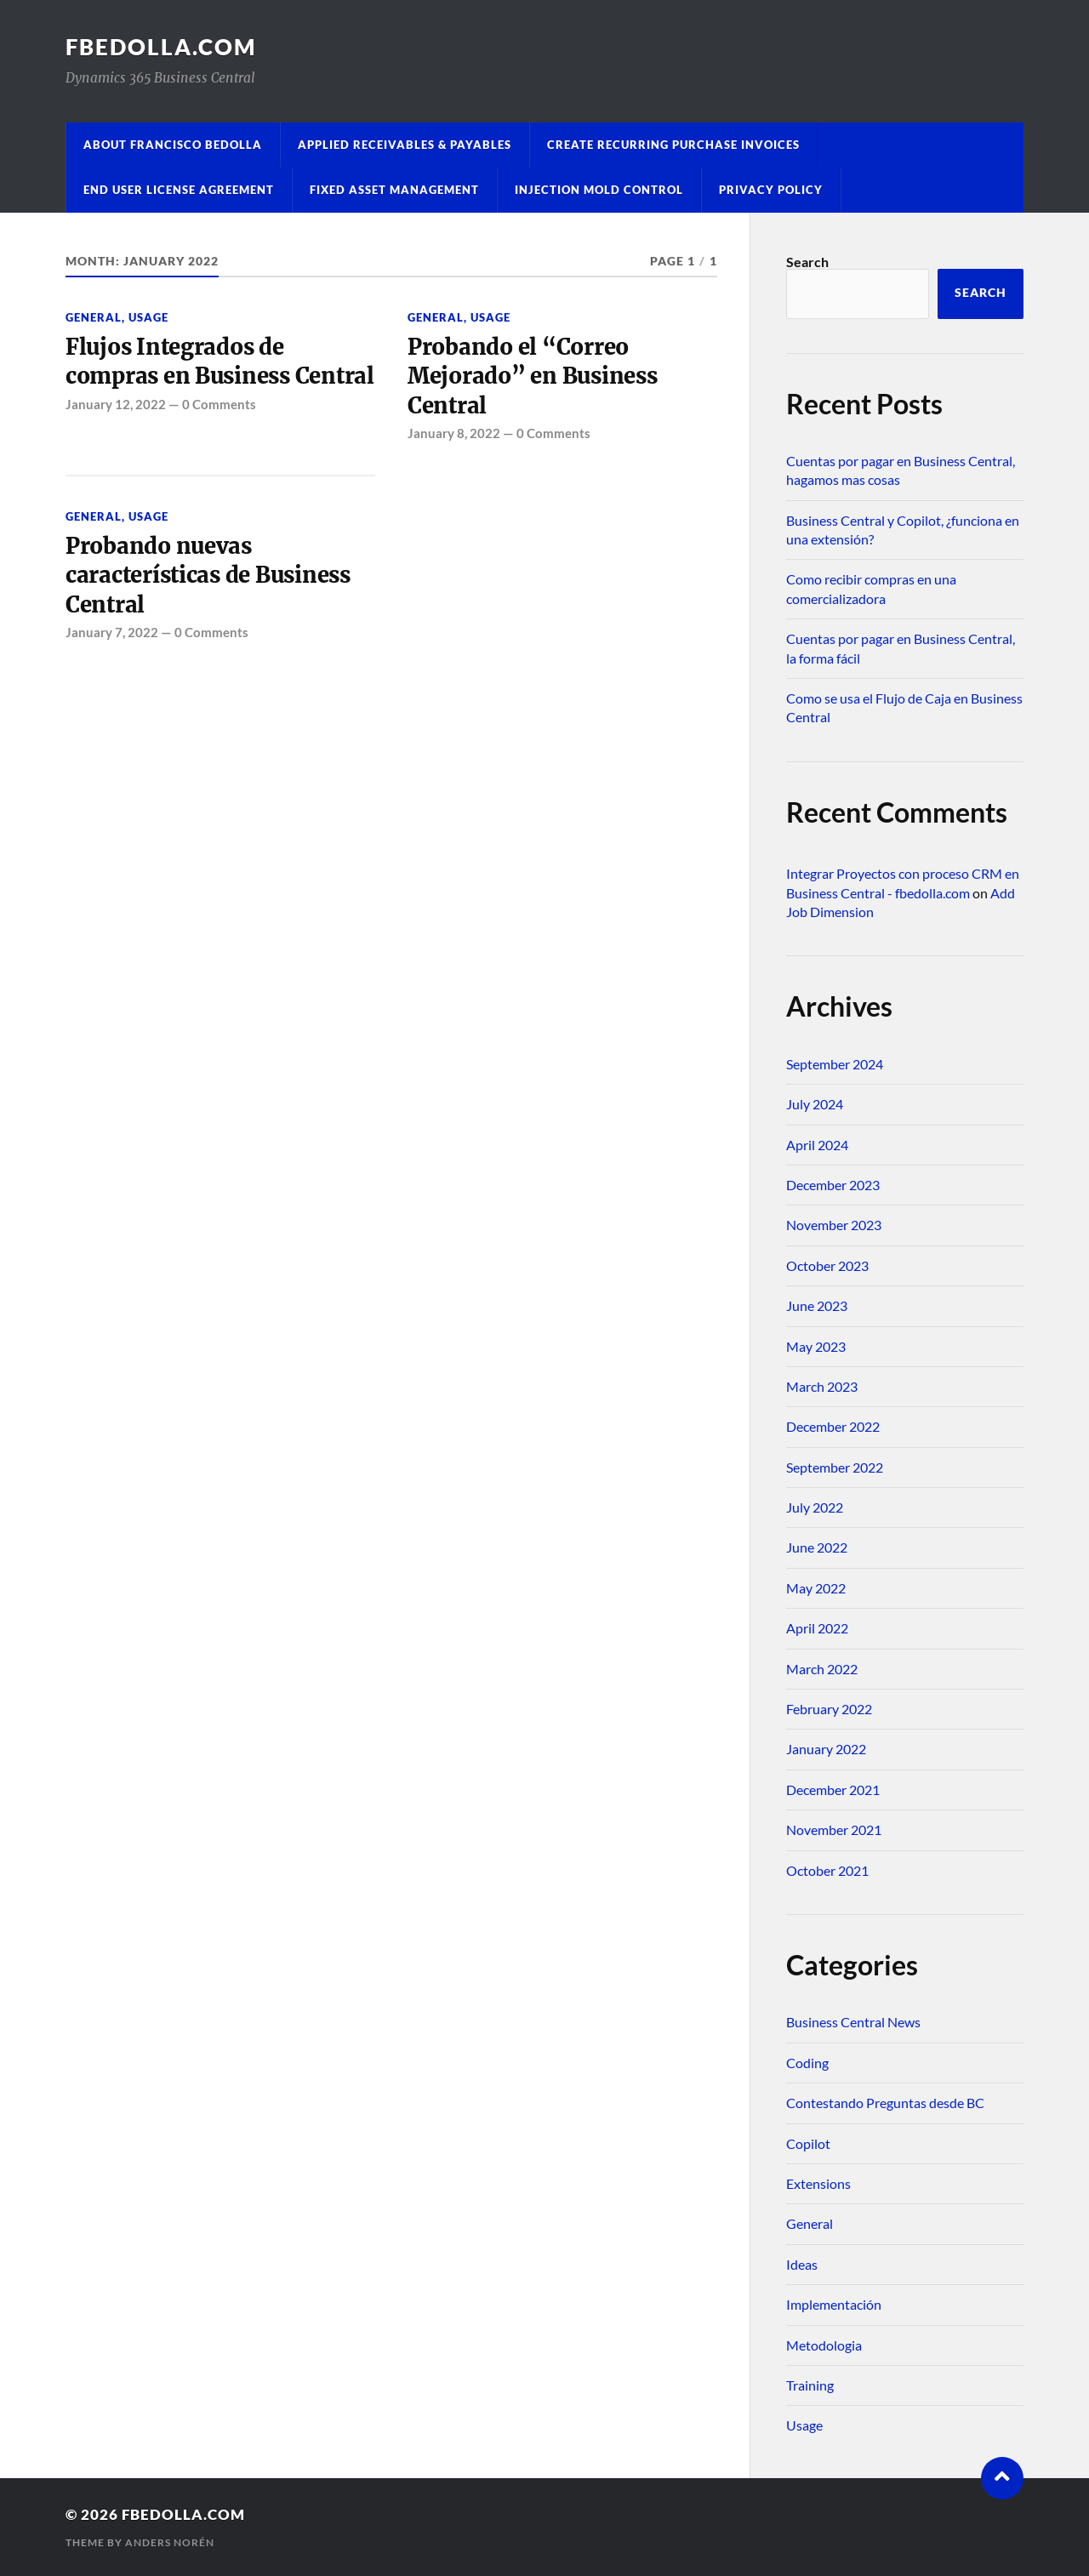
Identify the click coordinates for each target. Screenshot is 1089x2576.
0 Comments (219, 404)
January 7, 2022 (112, 632)
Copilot (808, 2143)
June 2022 (816, 1547)
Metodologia (824, 2345)
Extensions (818, 2183)
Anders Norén (169, 2542)
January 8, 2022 (454, 433)
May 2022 (816, 1588)
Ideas (802, 2264)
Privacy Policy (771, 190)
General (94, 317)
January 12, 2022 (116, 404)
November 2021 (833, 1829)
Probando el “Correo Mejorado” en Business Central (533, 376)
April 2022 (817, 1628)
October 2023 (827, 1265)
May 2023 (816, 1346)
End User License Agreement (178, 190)
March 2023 (822, 1386)
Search (807, 262)
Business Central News (853, 2022)
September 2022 (834, 1467)
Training (810, 2385)
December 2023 (833, 1185)
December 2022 (833, 1426)
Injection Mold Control (599, 190)
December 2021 (833, 1789)
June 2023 (816, 1305)
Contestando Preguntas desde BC (885, 2102)
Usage (148, 317)
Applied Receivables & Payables (404, 144)
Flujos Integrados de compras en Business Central (220, 361)
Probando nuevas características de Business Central (208, 575)
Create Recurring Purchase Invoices (673, 144)
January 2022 (826, 1749)
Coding (807, 2063)
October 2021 (827, 1870)
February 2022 (829, 1709)
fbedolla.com (161, 47)
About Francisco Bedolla (172, 144)
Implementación (833, 2304)
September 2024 (834, 1064)
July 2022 (814, 1507)
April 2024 (817, 1145)
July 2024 (814, 1104)
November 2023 (833, 1225)
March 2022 (822, 1669)
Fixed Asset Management (394, 190)
